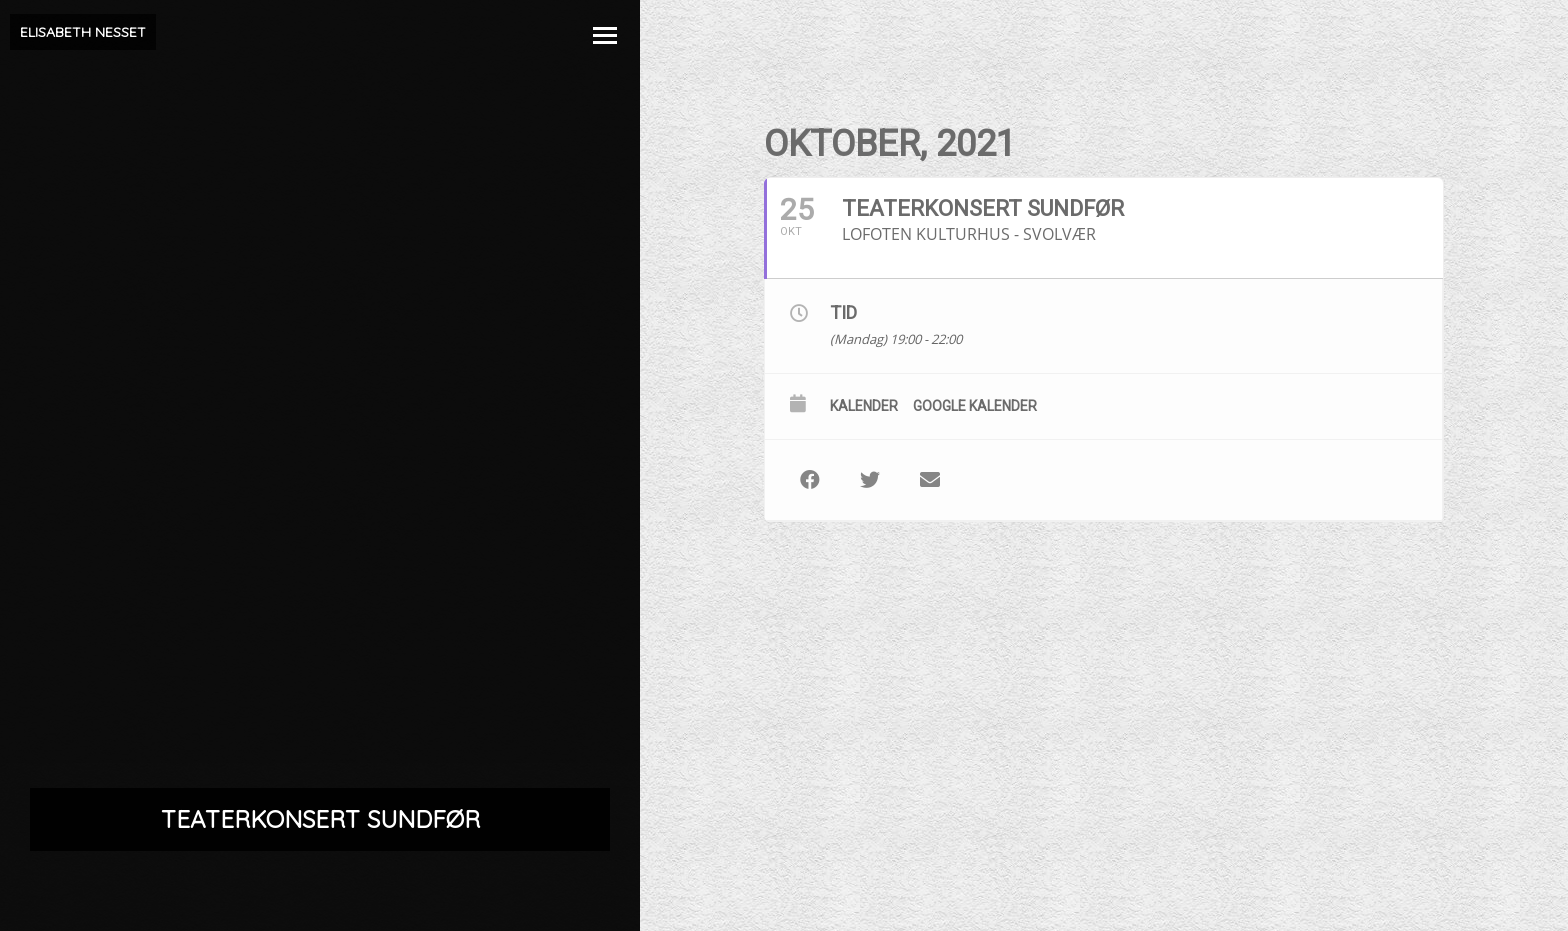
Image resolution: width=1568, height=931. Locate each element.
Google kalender (975, 406)
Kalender (864, 406)
